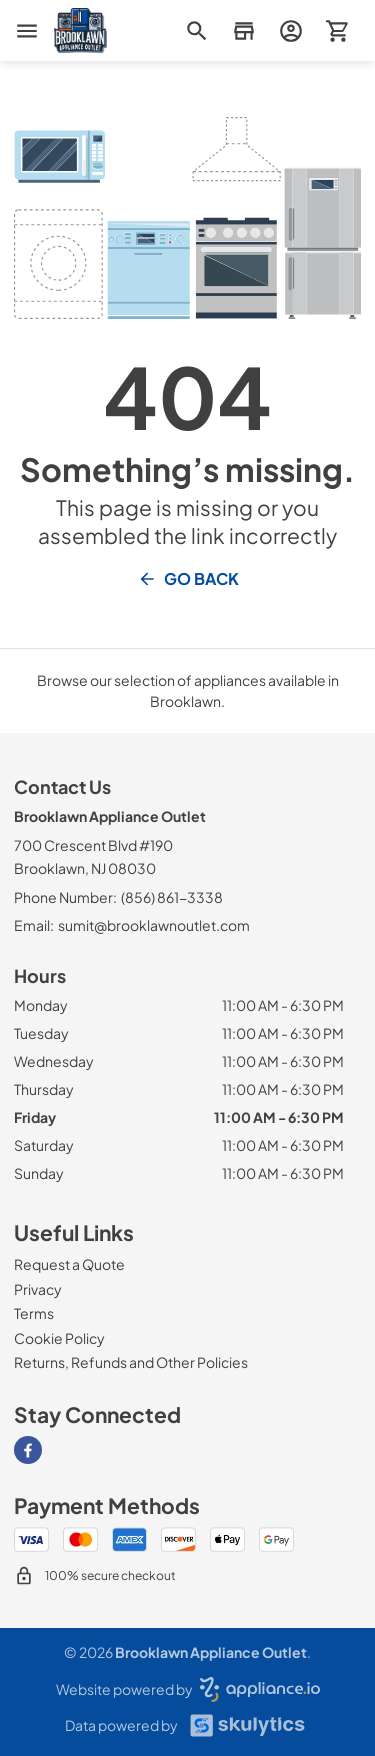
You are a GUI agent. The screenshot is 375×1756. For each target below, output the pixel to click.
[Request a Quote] (69, 1264)
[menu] (27, 31)
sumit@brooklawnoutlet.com (154, 925)
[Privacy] (38, 1289)
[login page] (290, 30)
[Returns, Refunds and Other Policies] (131, 1362)
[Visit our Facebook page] (28, 1450)
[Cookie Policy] (59, 1338)
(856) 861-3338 (172, 897)
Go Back (188, 579)
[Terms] (34, 1313)
